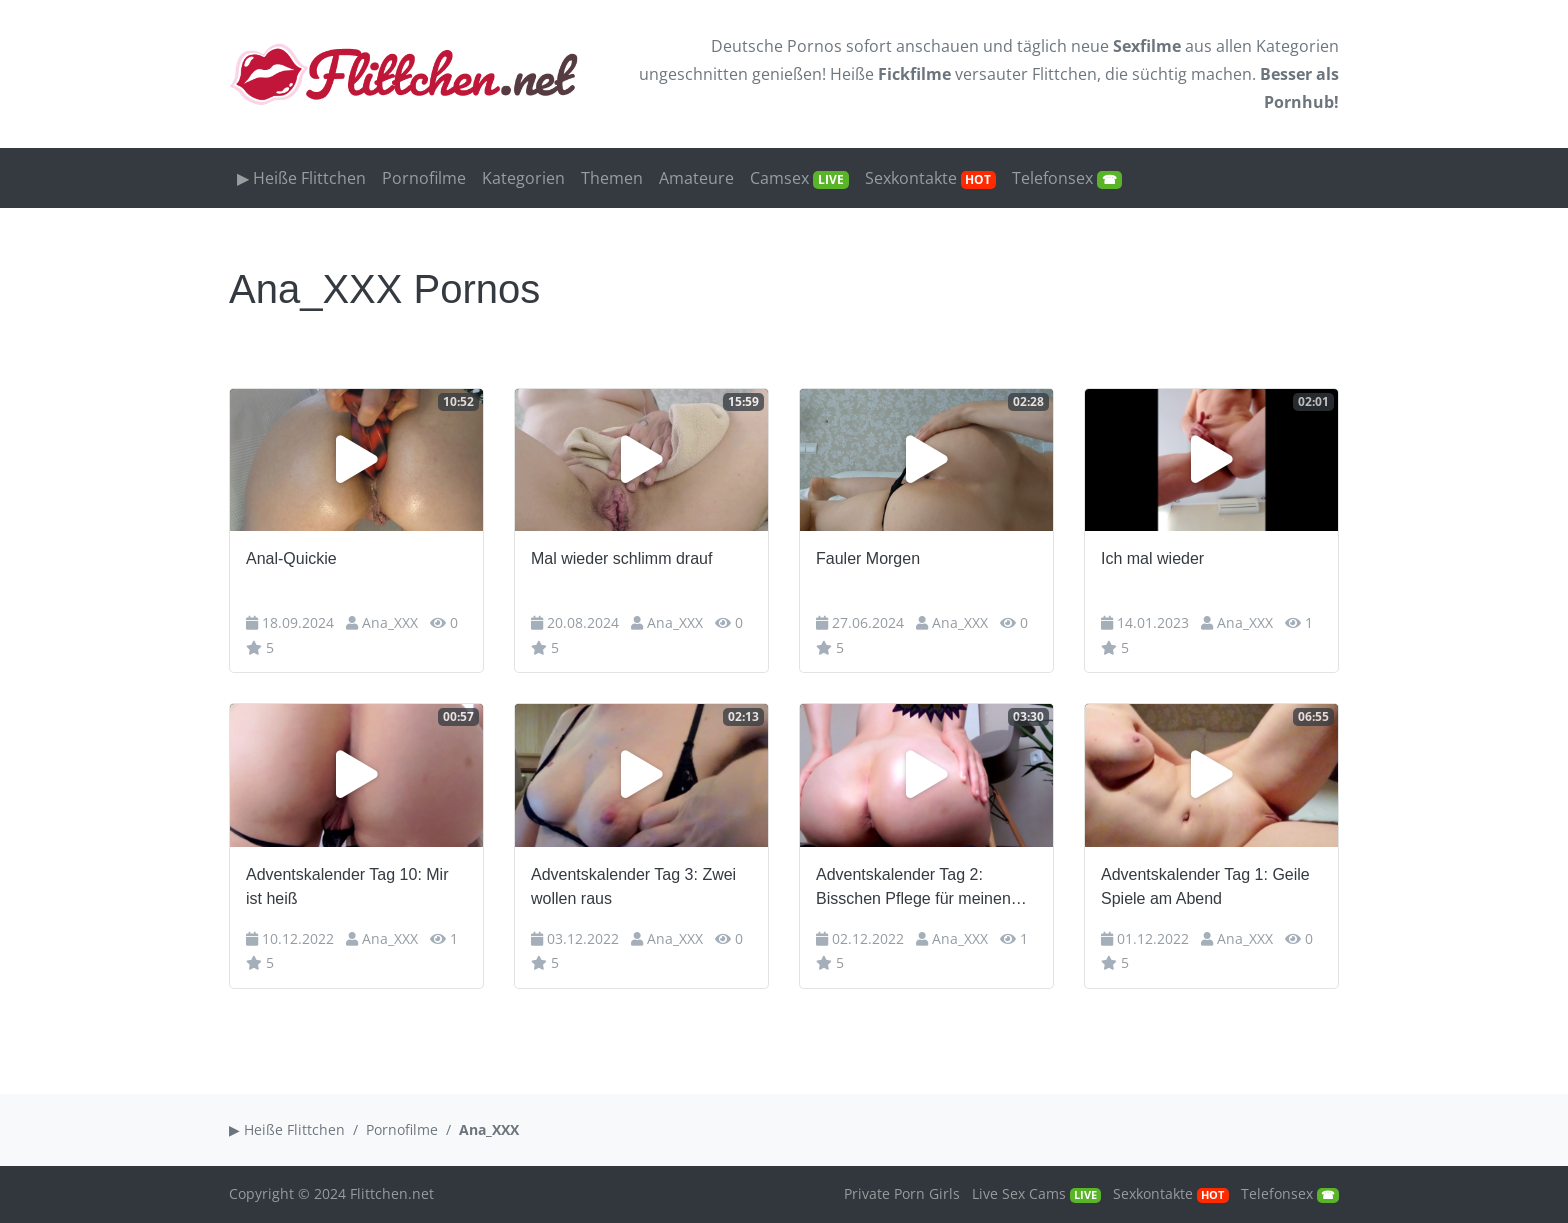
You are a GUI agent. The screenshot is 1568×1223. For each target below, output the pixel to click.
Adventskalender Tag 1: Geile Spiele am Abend (1205, 886)
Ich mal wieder (1152, 558)
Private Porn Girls (902, 1193)
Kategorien (1297, 46)
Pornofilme (424, 178)
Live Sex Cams (1036, 1193)
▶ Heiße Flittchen (301, 178)
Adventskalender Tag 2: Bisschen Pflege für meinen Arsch (913, 888)
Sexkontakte (931, 178)
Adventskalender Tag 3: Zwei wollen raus (633, 886)
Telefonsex (1067, 178)
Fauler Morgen (868, 558)
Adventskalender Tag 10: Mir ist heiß (347, 886)
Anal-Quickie (291, 558)
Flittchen (1064, 74)
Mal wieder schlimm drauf (621, 558)
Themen (612, 178)
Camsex (799, 178)
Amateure (696, 178)
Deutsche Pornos (776, 46)
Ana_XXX (390, 622)
